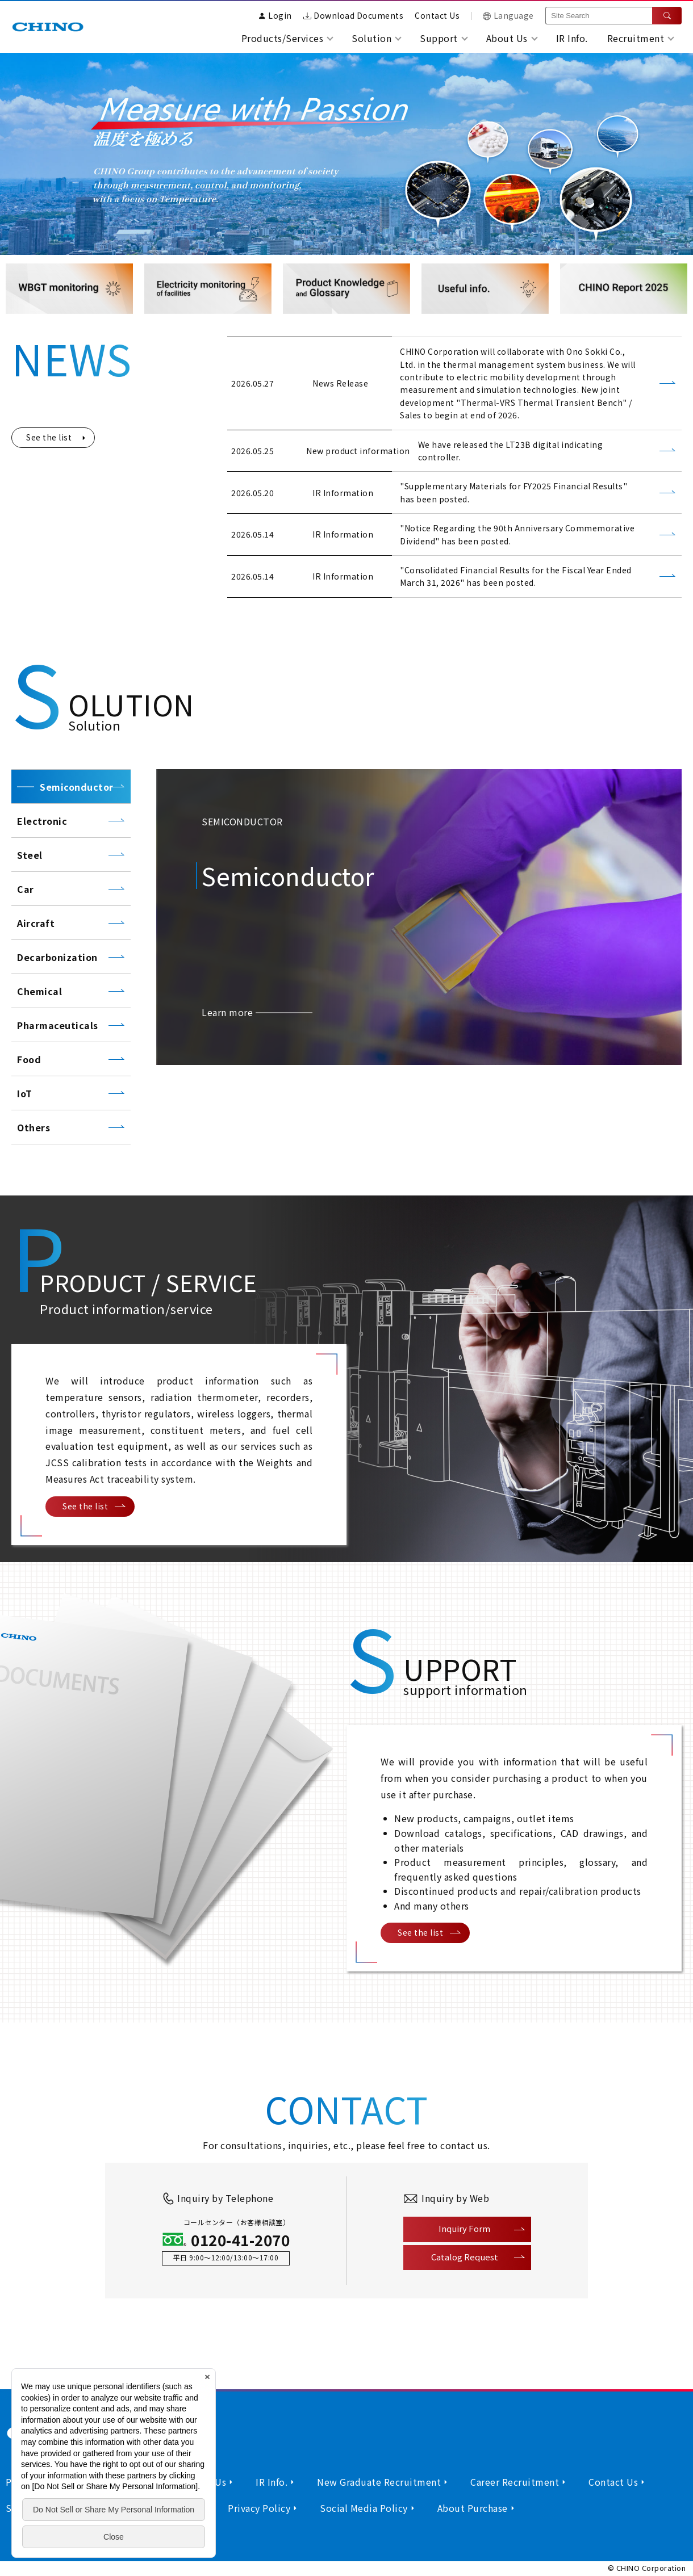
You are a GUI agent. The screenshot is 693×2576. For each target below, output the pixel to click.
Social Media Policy (364, 2508)
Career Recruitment (514, 2482)
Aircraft (36, 923)
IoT (24, 1093)
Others (33, 1127)
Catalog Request (464, 2257)
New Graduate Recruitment (379, 2482)
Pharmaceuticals (57, 1025)
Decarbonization (58, 957)
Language (508, 15)
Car (25, 889)
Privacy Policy (259, 2508)
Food (29, 1059)
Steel (30, 855)
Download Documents (353, 15)
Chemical (39, 991)
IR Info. (572, 38)
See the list (49, 437)
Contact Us (437, 15)
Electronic (42, 821)
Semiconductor (77, 787)
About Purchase (472, 2508)
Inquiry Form (464, 2228)
